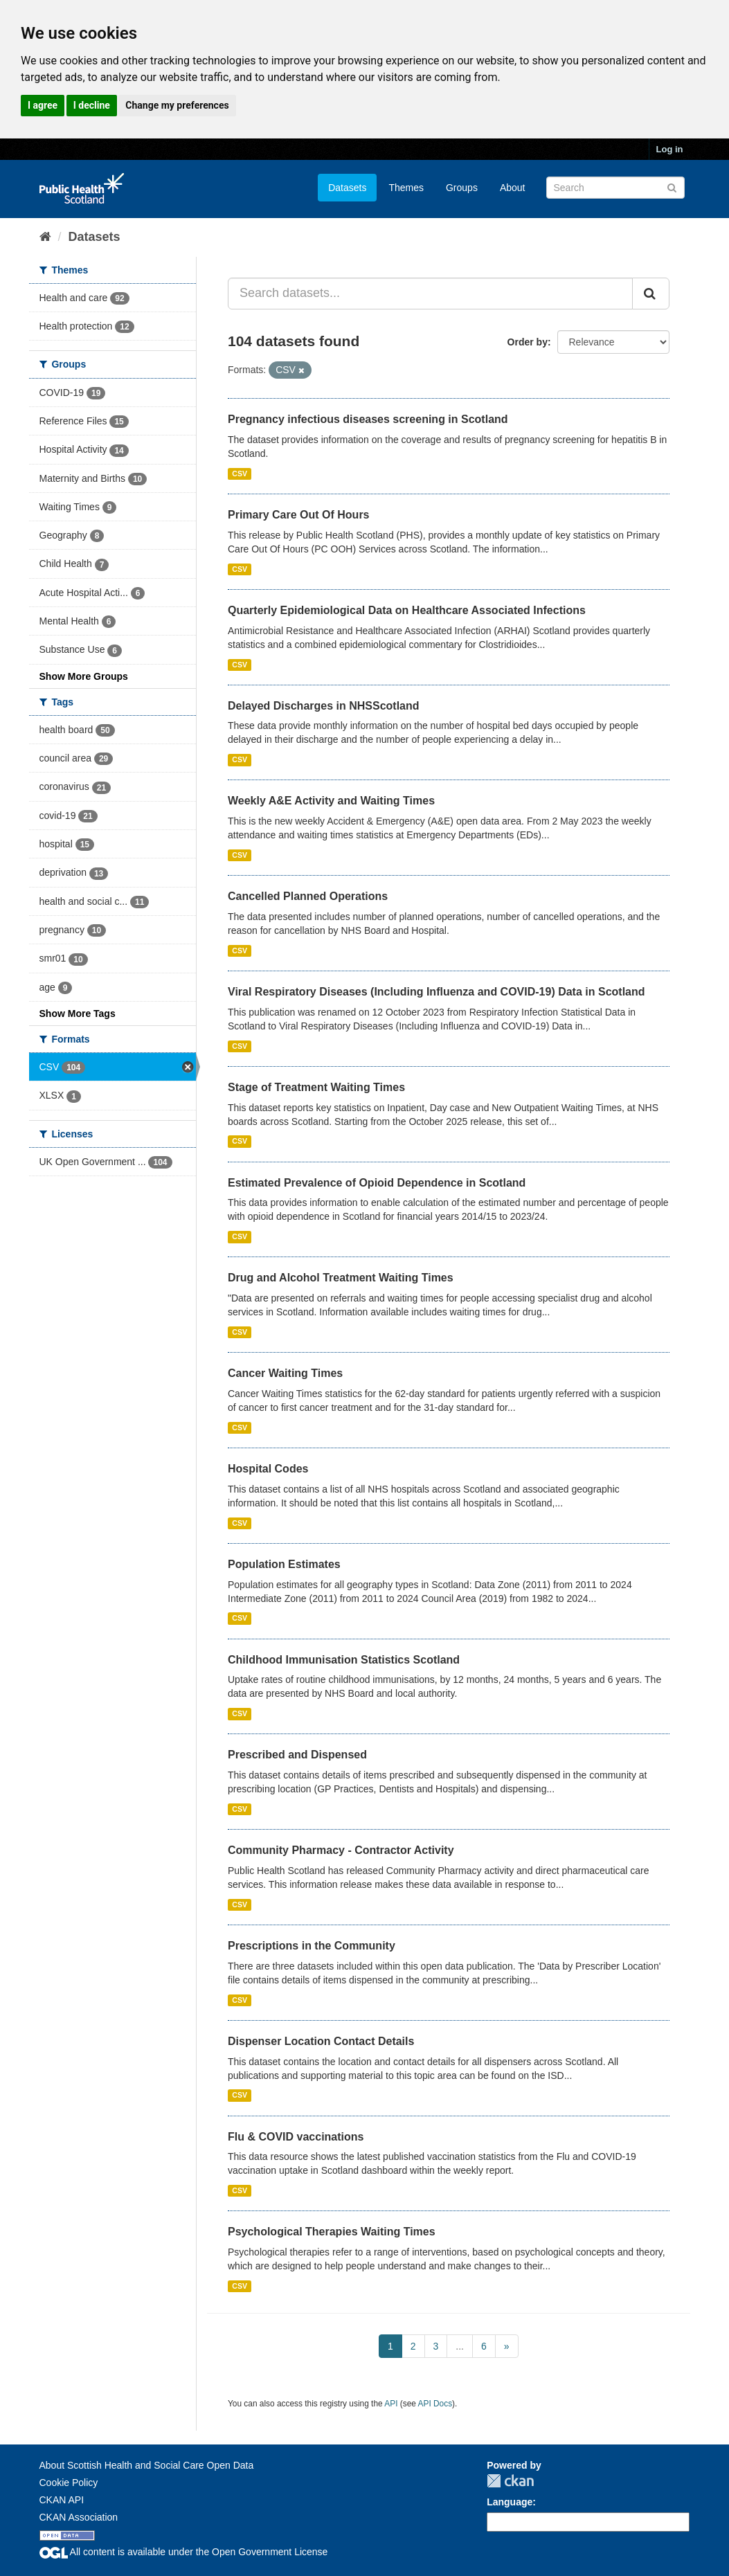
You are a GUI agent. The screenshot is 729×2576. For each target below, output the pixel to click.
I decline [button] (91, 105)
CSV (239, 473)
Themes (406, 187)
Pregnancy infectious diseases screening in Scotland (368, 419)
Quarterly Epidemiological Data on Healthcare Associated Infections (407, 610)
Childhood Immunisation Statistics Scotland (344, 1660)
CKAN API (61, 2499)
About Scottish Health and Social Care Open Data (146, 2465)
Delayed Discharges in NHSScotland (324, 706)
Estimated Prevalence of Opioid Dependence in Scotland (376, 1183)
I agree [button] (42, 105)
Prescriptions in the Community (311, 1946)
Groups (462, 187)
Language (509, 2501)
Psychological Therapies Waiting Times (331, 2231)
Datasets (347, 187)
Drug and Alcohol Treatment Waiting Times (340, 1278)
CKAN (510, 2481)
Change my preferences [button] (176, 105)
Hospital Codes (268, 1469)
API (390, 2403)
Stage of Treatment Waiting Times (316, 1087)
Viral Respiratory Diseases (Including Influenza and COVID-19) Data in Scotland (436, 992)
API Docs (435, 2403)
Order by (527, 342)
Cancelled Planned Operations (308, 896)
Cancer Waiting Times (285, 1373)
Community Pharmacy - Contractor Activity (341, 1850)
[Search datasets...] (430, 293)
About (512, 187)
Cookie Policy (68, 2482)
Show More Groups (83, 676)
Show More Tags (77, 1013)
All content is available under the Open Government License (183, 2551)
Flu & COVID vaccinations (295, 2137)
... (460, 2346)
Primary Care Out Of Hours (299, 515)
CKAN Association (78, 2517)
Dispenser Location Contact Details (321, 2041)
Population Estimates (284, 1564)
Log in (669, 149)
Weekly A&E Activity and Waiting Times (331, 801)
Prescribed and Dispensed (297, 1754)
